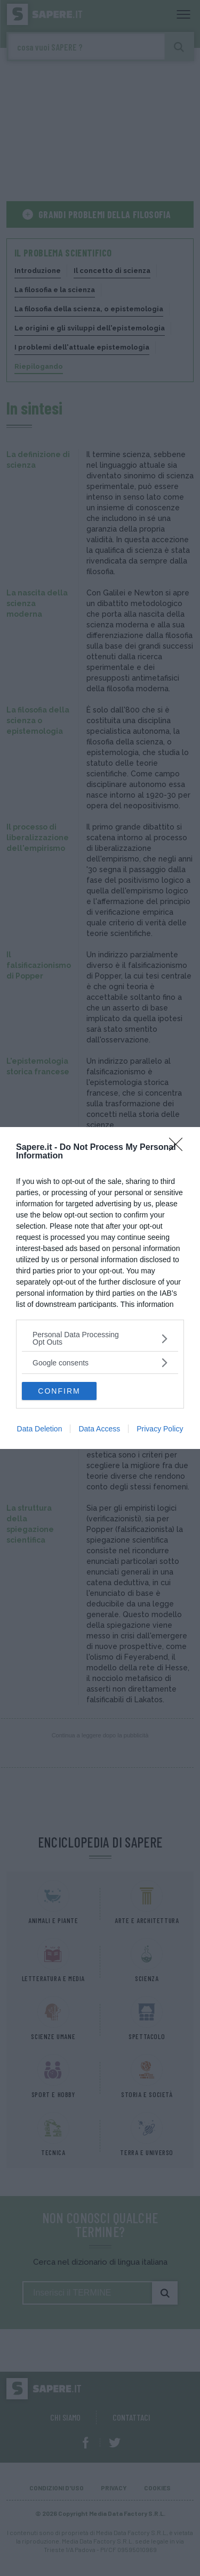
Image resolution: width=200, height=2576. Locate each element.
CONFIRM (59, 1391)
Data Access (99, 1428)
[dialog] (100, 1288)
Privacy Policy (160, 1428)
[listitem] (100, 1338)
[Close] (179, 1148)
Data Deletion (39, 1428)
